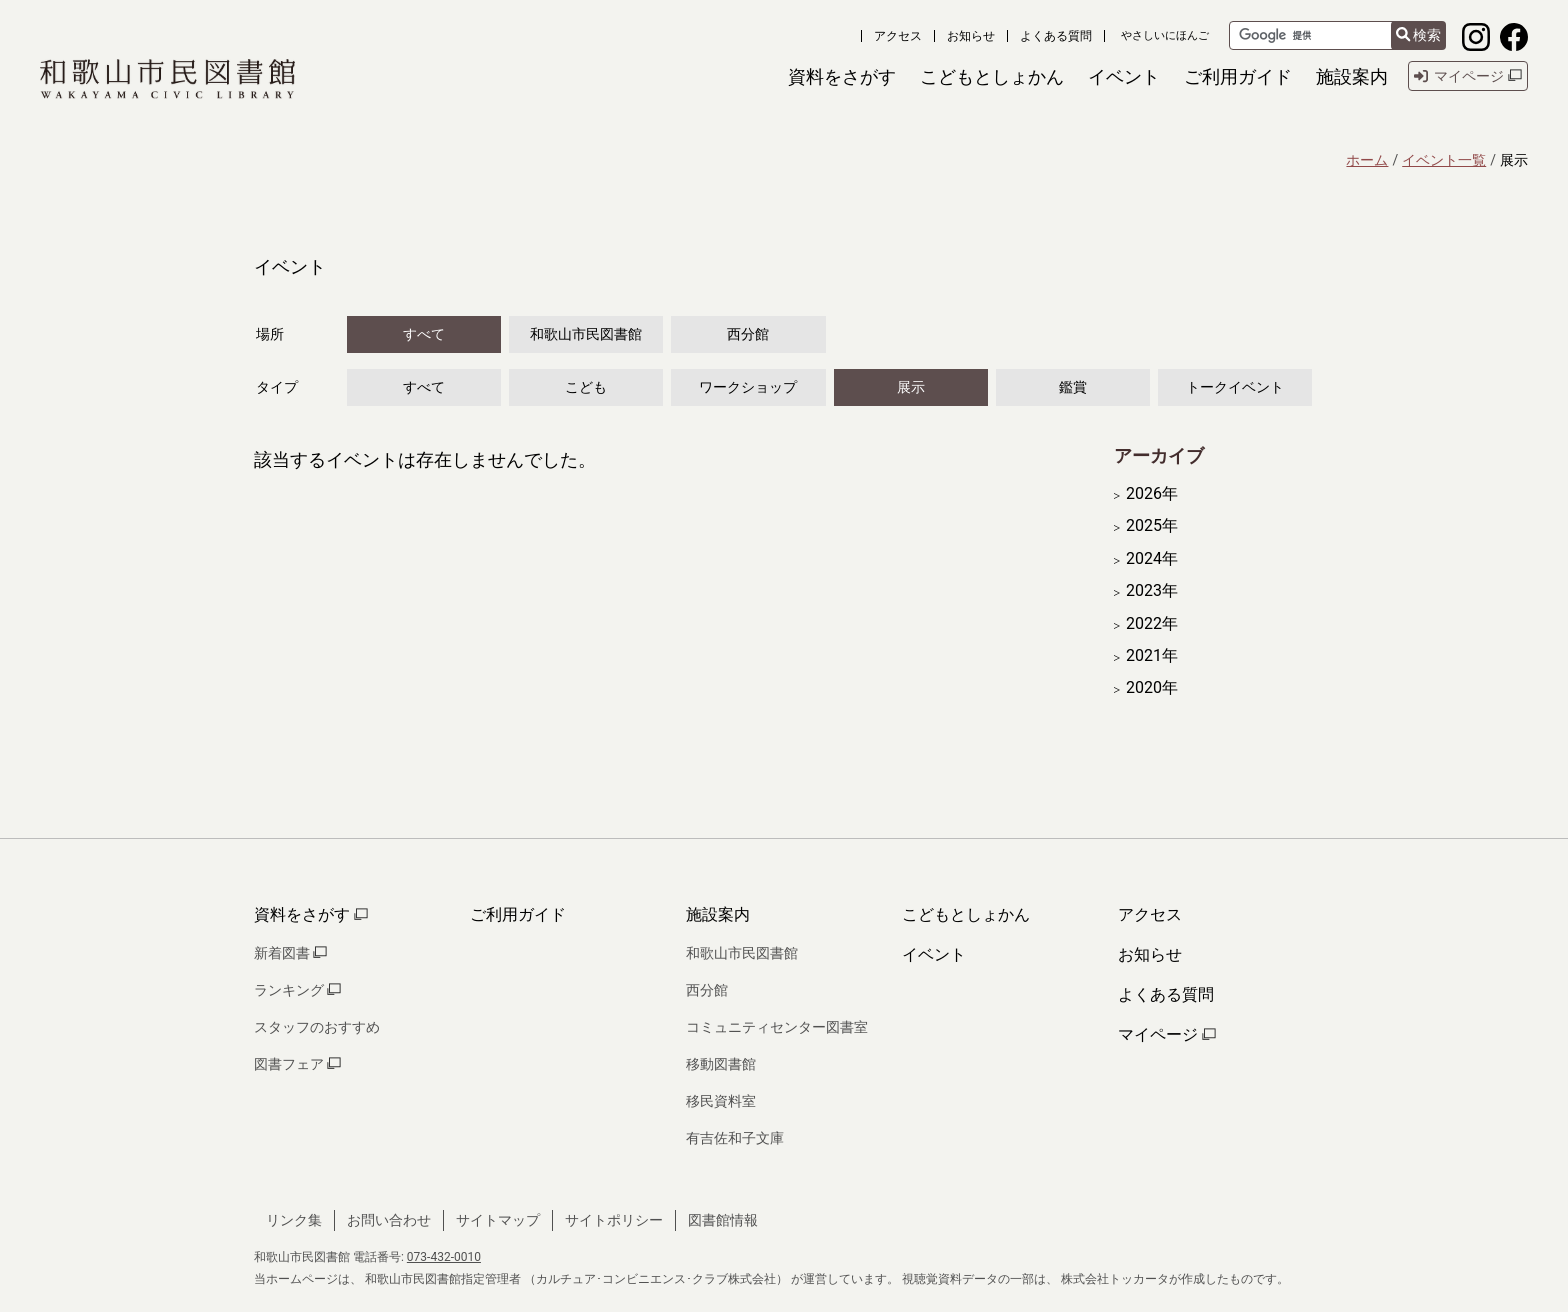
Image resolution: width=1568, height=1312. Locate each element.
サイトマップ (498, 1220)
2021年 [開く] (1152, 656)
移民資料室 (721, 1101)
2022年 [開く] (1152, 624)
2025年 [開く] (1152, 526)
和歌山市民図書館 (586, 334)
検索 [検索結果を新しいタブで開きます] (1418, 35)
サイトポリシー (614, 1220)
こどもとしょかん (966, 914)
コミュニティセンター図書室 (777, 1027)
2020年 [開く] (1152, 688)
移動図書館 (721, 1064)
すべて (424, 334)
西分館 (748, 334)
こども (586, 387)
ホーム (1367, 160)
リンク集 (294, 1220)
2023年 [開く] (1152, 591)
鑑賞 (1073, 387)
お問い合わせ (389, 1220)
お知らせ (971, 36)
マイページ (1167, 1034)
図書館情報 (723, 1220)
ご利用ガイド (518, 914)
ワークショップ (748, 387)
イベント (934, 954)
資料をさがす (311, 914)
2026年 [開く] (1152, 494)
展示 (911, 387)
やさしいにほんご (1165, 35)
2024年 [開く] (1152, 559)
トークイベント (1235, 387)
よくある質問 (1056, 36)
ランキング (297, 990)
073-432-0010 (444, 1257)
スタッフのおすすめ (317, 1027)
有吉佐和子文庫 (735, 1138)
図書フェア (297, 1064)
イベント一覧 (1444, 160)
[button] (842, 76)
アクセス (898, 36)
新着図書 (290, 953)
